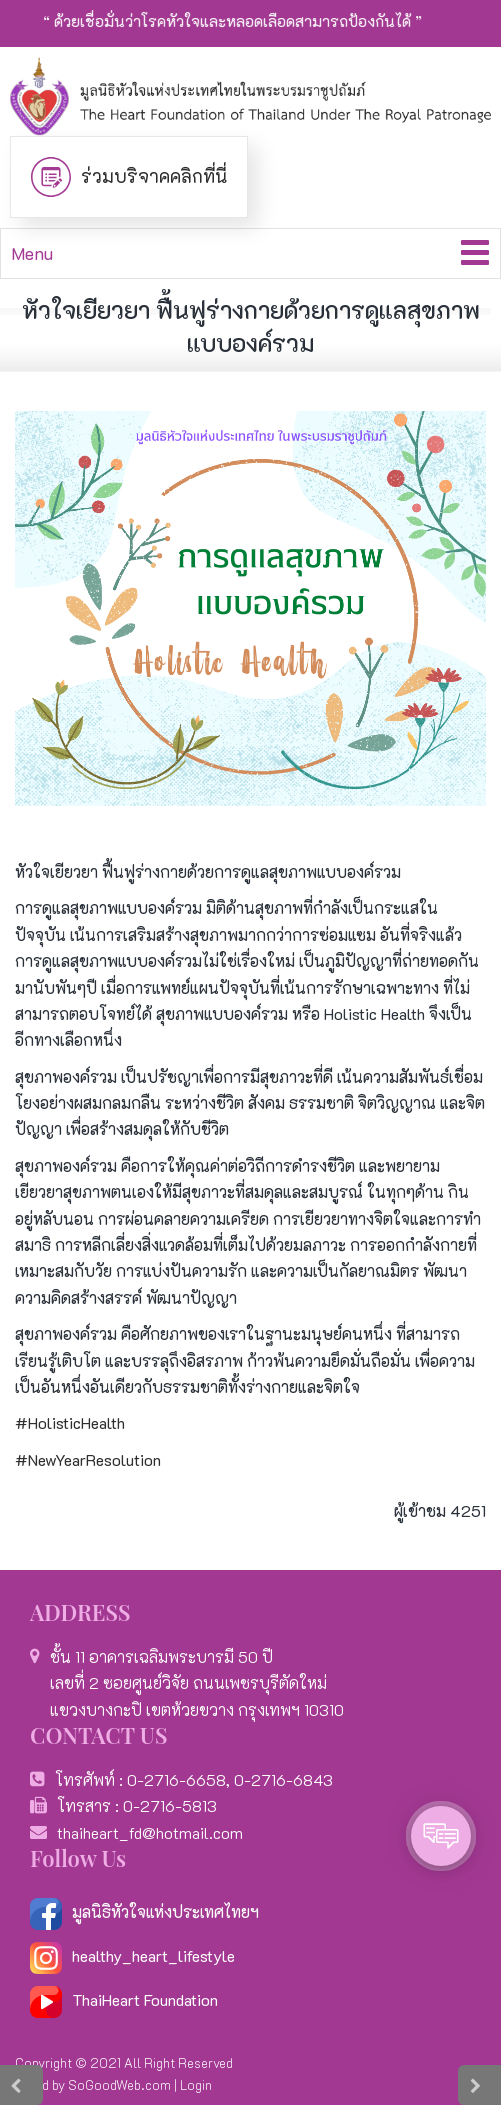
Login (196, 2084)
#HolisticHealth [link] (70, 1422)
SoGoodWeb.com (119, 2084)
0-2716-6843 (283, 1779)
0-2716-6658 (176, 1779)
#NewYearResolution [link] (88, 1459)
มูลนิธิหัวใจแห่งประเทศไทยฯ (144, 1911)
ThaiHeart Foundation (145, 1999)
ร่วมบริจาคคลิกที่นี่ (154, 176)
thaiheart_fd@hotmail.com (150, 1832)
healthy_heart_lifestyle (132, 1955)
